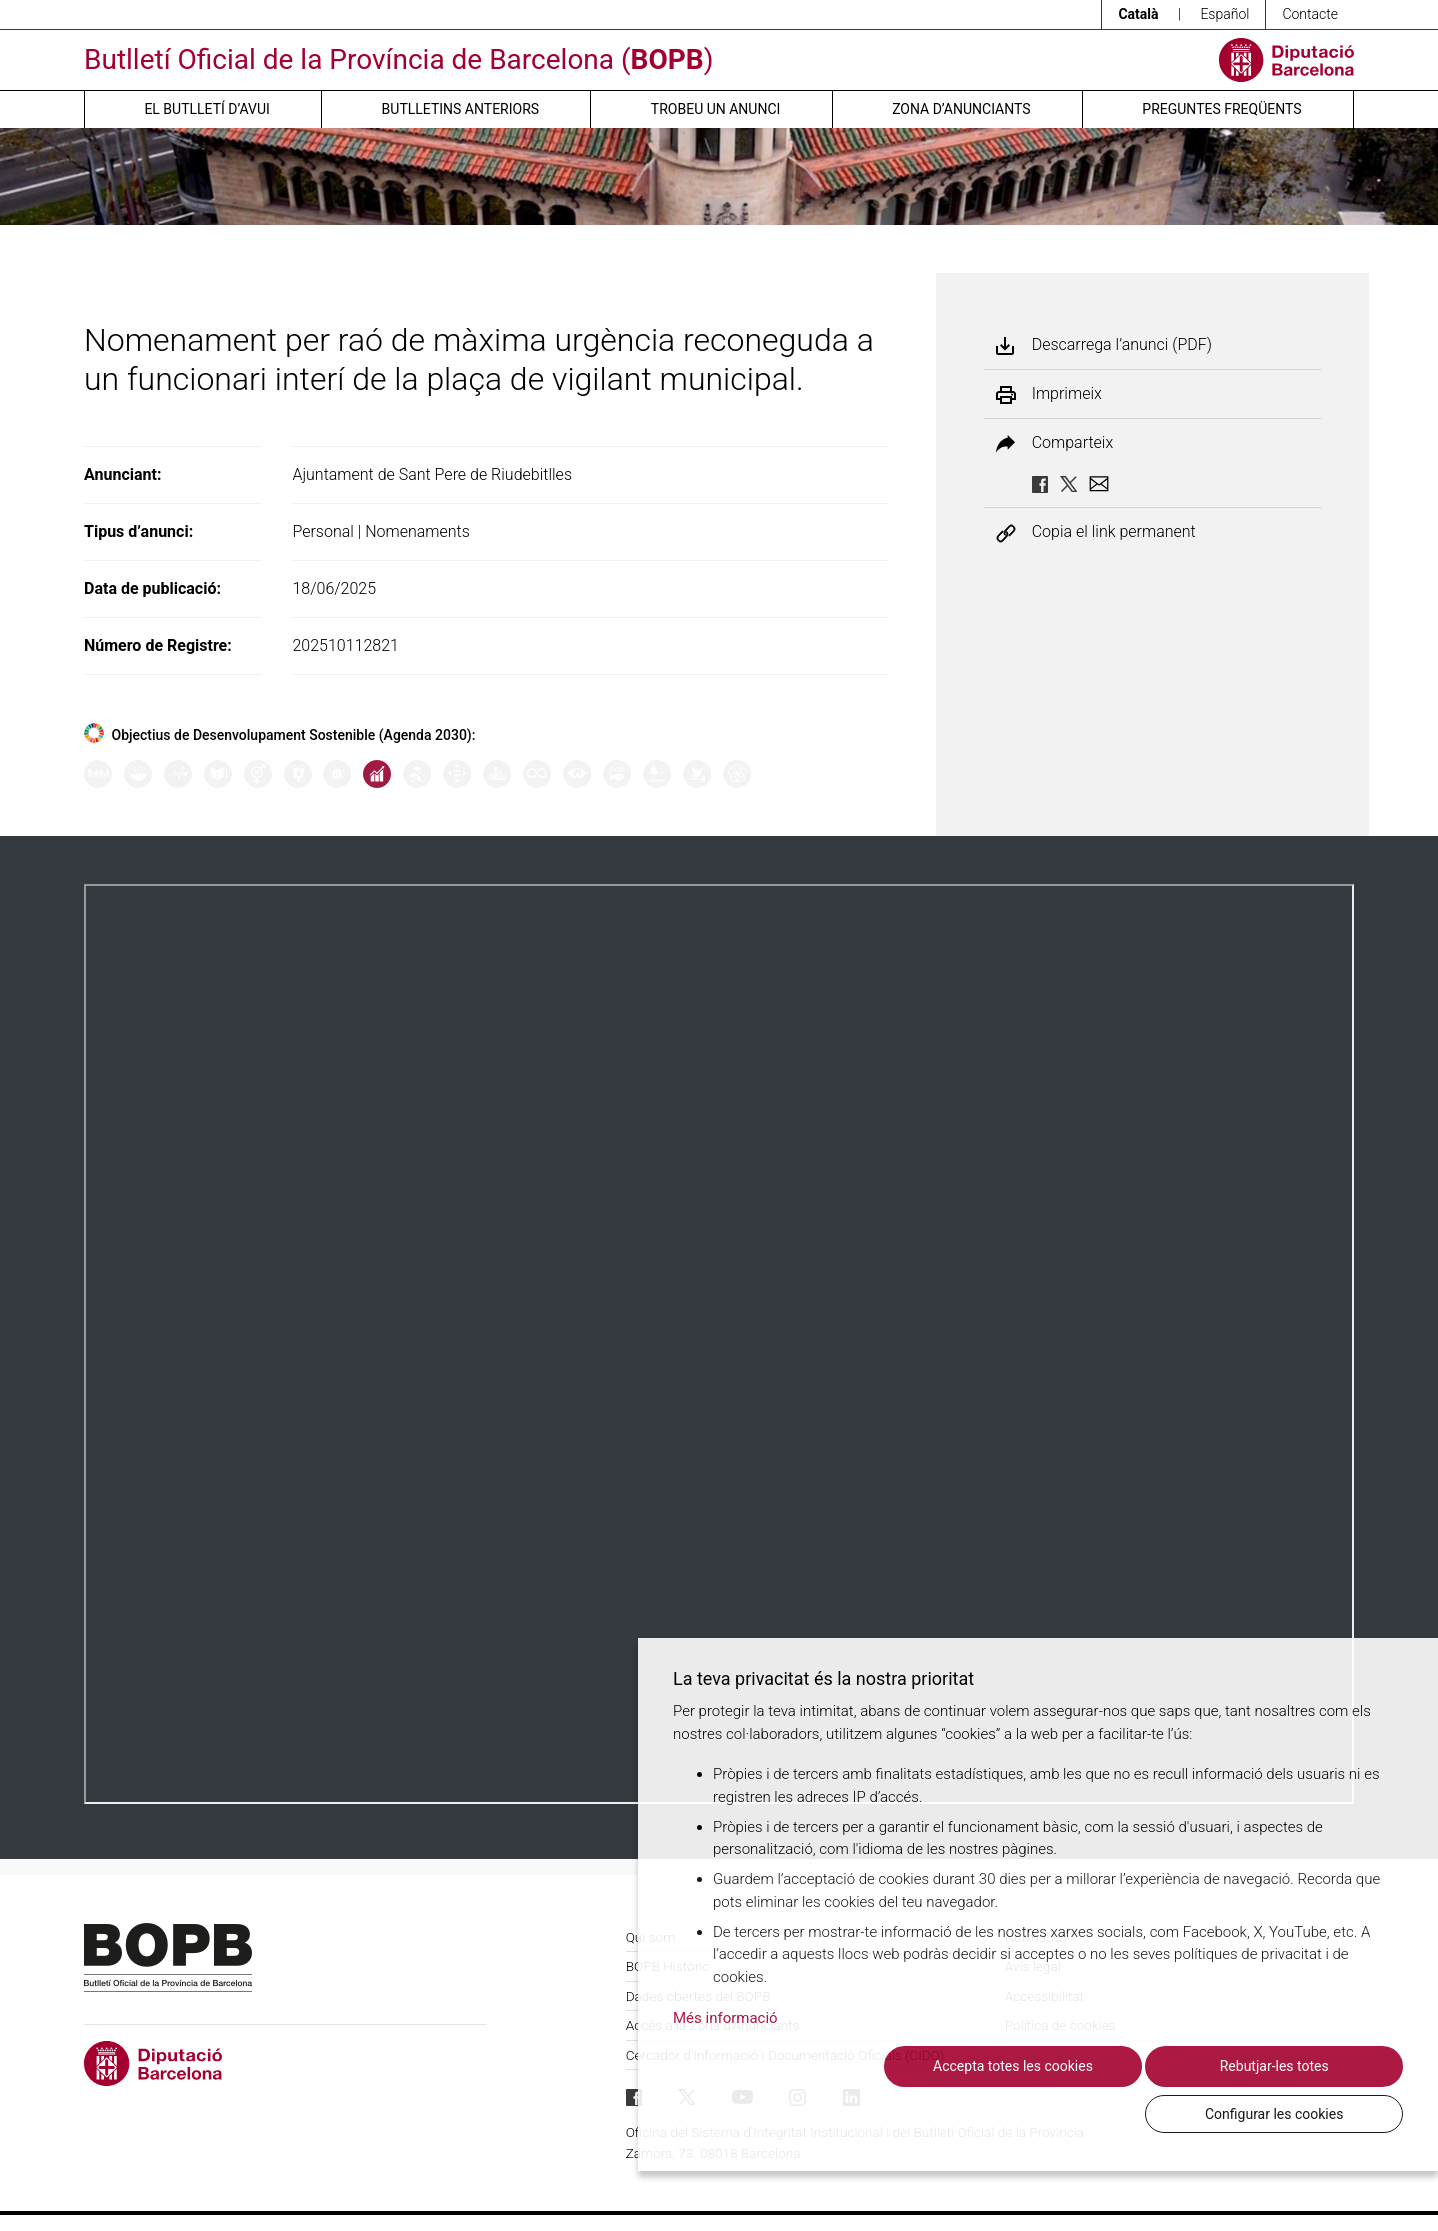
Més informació (725, 2065)
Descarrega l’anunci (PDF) (1122, 345)
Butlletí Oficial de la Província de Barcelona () (398, 59)
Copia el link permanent (1114, 532)
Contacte (1310, 14)
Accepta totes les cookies (848, 2113)
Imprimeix (1067, 394)
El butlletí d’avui (206, 109)
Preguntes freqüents (1221, 109)
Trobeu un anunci (716, 109)
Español (1224, 14)
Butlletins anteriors (461, 109)
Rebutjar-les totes (1070, 2113)
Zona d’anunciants (961, 109)
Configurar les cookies (1293, 2113)
